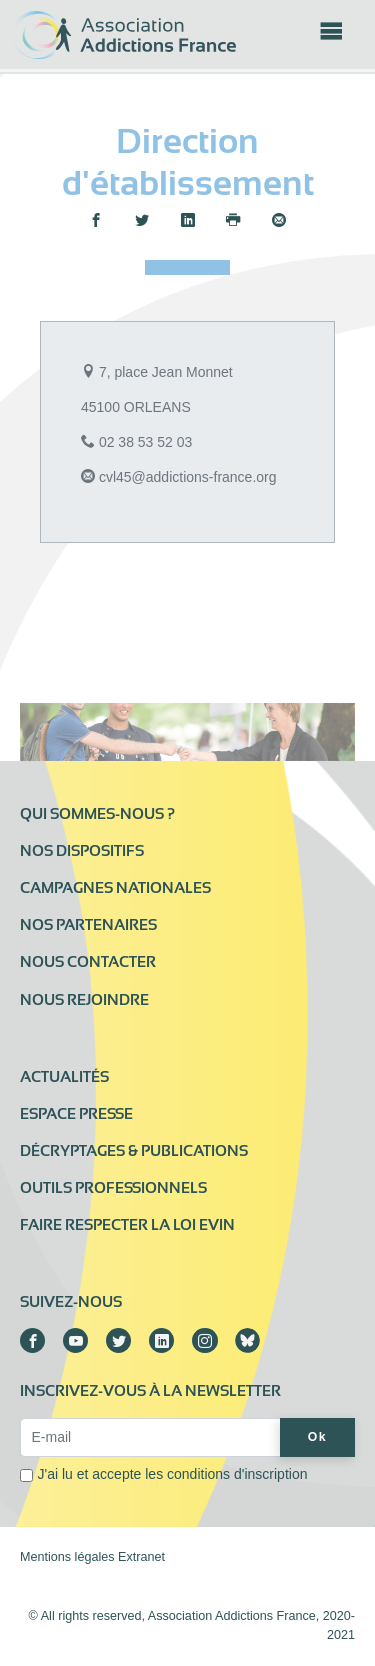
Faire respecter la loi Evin (127, 1225)
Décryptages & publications (134, 1151)
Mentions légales (67, 1557)
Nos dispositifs (82, 851)
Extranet (141, 1557)
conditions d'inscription (237, 1474)
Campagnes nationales (115, 888)
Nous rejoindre (84, 1000)
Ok (317, 1437)
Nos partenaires (88, 925)
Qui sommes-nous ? (97, 814)
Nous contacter (88, 962)
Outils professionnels (113, 1188)
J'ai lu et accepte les (173, 1474)
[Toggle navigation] (331, 37)
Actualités (64, 1077)
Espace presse (76, 1114)
